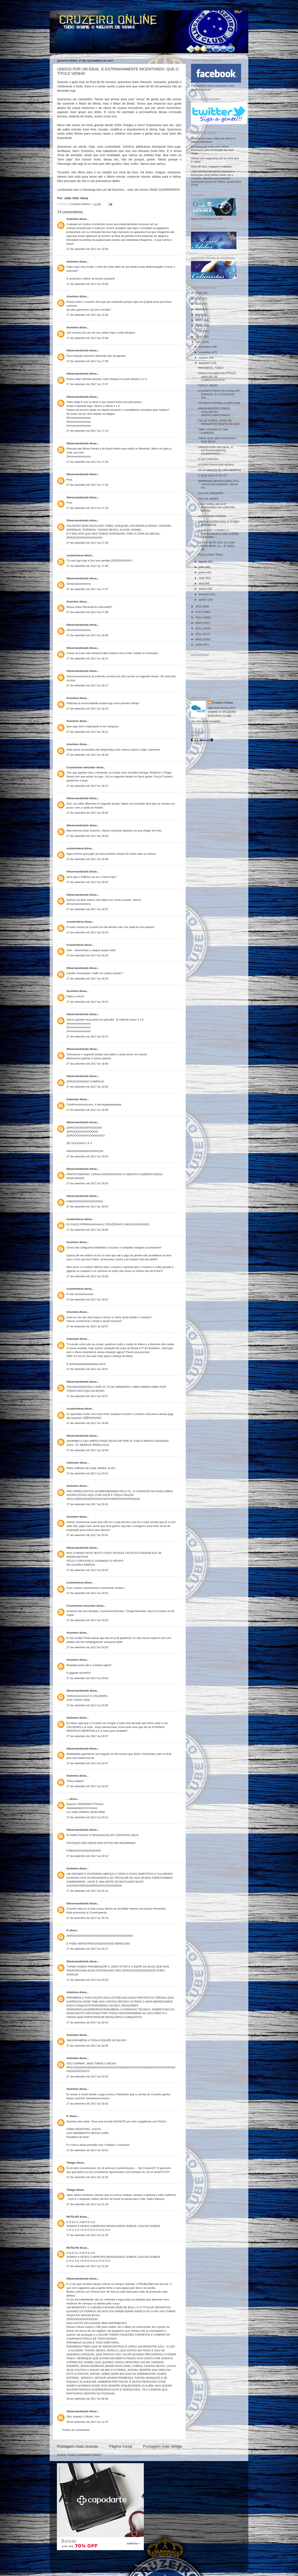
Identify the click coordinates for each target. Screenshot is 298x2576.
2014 (198, 617)
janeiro (203, 599)
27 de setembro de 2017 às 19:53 (87, 1183)
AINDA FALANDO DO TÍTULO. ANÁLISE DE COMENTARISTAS (217, 376)
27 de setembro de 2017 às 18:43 (87, 835)
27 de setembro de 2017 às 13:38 (87, 338)
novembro (205, 352)
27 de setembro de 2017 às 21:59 (87, 2266)
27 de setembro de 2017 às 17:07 (87, 384)
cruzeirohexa (75, 555)
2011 (198, 633)
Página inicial (120, 2446)
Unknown (72, 1099)
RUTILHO (72, 2216)
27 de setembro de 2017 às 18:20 (87, 708)
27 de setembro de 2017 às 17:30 (87, 542)
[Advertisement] (216, 811)
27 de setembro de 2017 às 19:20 (87, 955)
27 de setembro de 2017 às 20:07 (87, 1736)
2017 (198, 341)
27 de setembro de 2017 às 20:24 (87, 2022)
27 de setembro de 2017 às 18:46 (87, 859)
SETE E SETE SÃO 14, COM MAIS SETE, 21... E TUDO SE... (216, 546)
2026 (198, 292)
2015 (198, 611)
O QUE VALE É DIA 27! (212, 475)
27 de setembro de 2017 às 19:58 (87, 1423)
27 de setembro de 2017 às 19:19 (87, 932)
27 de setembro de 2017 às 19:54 (87, 1206)
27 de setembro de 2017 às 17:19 (87, 484)
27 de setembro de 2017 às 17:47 (87, 589)
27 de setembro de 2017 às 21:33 (87, 2235)
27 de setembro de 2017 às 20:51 (87, 2150)
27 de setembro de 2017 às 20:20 (87, 1979)
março (203, 588)
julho (202, 567)
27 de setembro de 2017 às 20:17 (87, 1948)
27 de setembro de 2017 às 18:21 (87, 731)
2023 (198, 309)
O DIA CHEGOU (208, 459)
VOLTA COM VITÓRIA (212, 516)
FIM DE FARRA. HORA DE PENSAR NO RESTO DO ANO (219, 422)
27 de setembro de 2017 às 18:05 (87, 635)
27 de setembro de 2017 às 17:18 (87, 461)
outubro (204, 357)
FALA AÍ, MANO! (208, 498)
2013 (198, 622)
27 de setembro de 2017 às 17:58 (87, 612)
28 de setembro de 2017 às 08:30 (87, 2398)
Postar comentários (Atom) (84, 2455)
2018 (198, 336)
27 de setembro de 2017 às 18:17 (87, 685)
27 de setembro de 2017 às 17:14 (87, 430)
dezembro (205, 346)
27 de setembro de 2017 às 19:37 (87, 1001)
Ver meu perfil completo (205, 721)
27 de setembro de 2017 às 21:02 (87, 2177)
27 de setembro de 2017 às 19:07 (87, 909)
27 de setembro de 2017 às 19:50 (87, 1086)
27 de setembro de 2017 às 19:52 (87, 1156)
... (67, 1798)
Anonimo (72, 261)
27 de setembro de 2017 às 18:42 (87, 812)
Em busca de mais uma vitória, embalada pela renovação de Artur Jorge (212, 150)
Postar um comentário (76, 2429)
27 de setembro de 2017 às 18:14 (87, 658)
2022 (198, 314)
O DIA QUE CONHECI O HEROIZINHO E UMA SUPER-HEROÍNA (218, 534)
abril (202, 583)
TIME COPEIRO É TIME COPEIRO (213, 431)
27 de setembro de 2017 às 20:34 (87, 2076)
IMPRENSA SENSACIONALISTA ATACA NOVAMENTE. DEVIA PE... (218, 484)
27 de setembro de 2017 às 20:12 (87, 1856)
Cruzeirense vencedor (81, 767)
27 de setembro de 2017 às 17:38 (87, 565)
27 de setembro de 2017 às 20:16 (87, 1917)
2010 (198, 639)
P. (67, 1930)
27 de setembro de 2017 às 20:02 (87, 1570)
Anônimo (72, 218)
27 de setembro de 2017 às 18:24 (87, 754)
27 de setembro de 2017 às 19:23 (87, 978)
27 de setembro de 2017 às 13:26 (87, 249)
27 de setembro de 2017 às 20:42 (87, 2103)
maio (202, 578)
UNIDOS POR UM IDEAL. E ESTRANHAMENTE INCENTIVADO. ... (215, 450)
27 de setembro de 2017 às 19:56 (87, 1229)
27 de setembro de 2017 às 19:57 (87, 1299)
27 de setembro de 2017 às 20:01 (87, 1473)
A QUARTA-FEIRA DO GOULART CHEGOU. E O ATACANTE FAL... (219, 394)
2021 (198, 320)
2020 (198, 325)
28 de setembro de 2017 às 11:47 (87, 2421)
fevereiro (204, 594)
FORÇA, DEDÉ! (208, 385)
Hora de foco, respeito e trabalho (211, 166)
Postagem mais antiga (162, 2446)
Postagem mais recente (77, 2446)
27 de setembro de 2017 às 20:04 (87, 1678)
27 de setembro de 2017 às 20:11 (87, 1817)
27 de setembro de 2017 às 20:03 (87, 1647)
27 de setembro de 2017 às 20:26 (87, 2045)
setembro (205, 363)
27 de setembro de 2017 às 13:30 (87, 284)
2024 (198, 303)
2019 (198, 331)
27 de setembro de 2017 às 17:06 (87, 361)
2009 (198, 644)
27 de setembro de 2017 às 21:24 (87, 2204)
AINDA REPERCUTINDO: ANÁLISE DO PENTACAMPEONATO (214, 412)
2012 (198, 628)
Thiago (71, 2162)
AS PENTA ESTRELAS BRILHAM (219, 403)
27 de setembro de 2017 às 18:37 (87, 785)
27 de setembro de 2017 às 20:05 (87, 1705)
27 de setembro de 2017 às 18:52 (87, 882)
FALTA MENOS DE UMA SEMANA (219, 470)
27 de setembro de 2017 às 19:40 (87, 1063)
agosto (203, 561)
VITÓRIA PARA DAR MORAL (216, 464)
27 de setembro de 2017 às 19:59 (87, 1450)
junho (202, 572)
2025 (198, 298)
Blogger (157, 2565)
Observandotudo (77, 350)
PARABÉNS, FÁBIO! (211, 367)
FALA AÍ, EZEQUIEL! (211, 493)
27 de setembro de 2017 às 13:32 (87, 314)
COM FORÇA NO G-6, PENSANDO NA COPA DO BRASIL (216, 507)
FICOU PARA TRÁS (210, 554)
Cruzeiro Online (222, 702)
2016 (198, 606)
